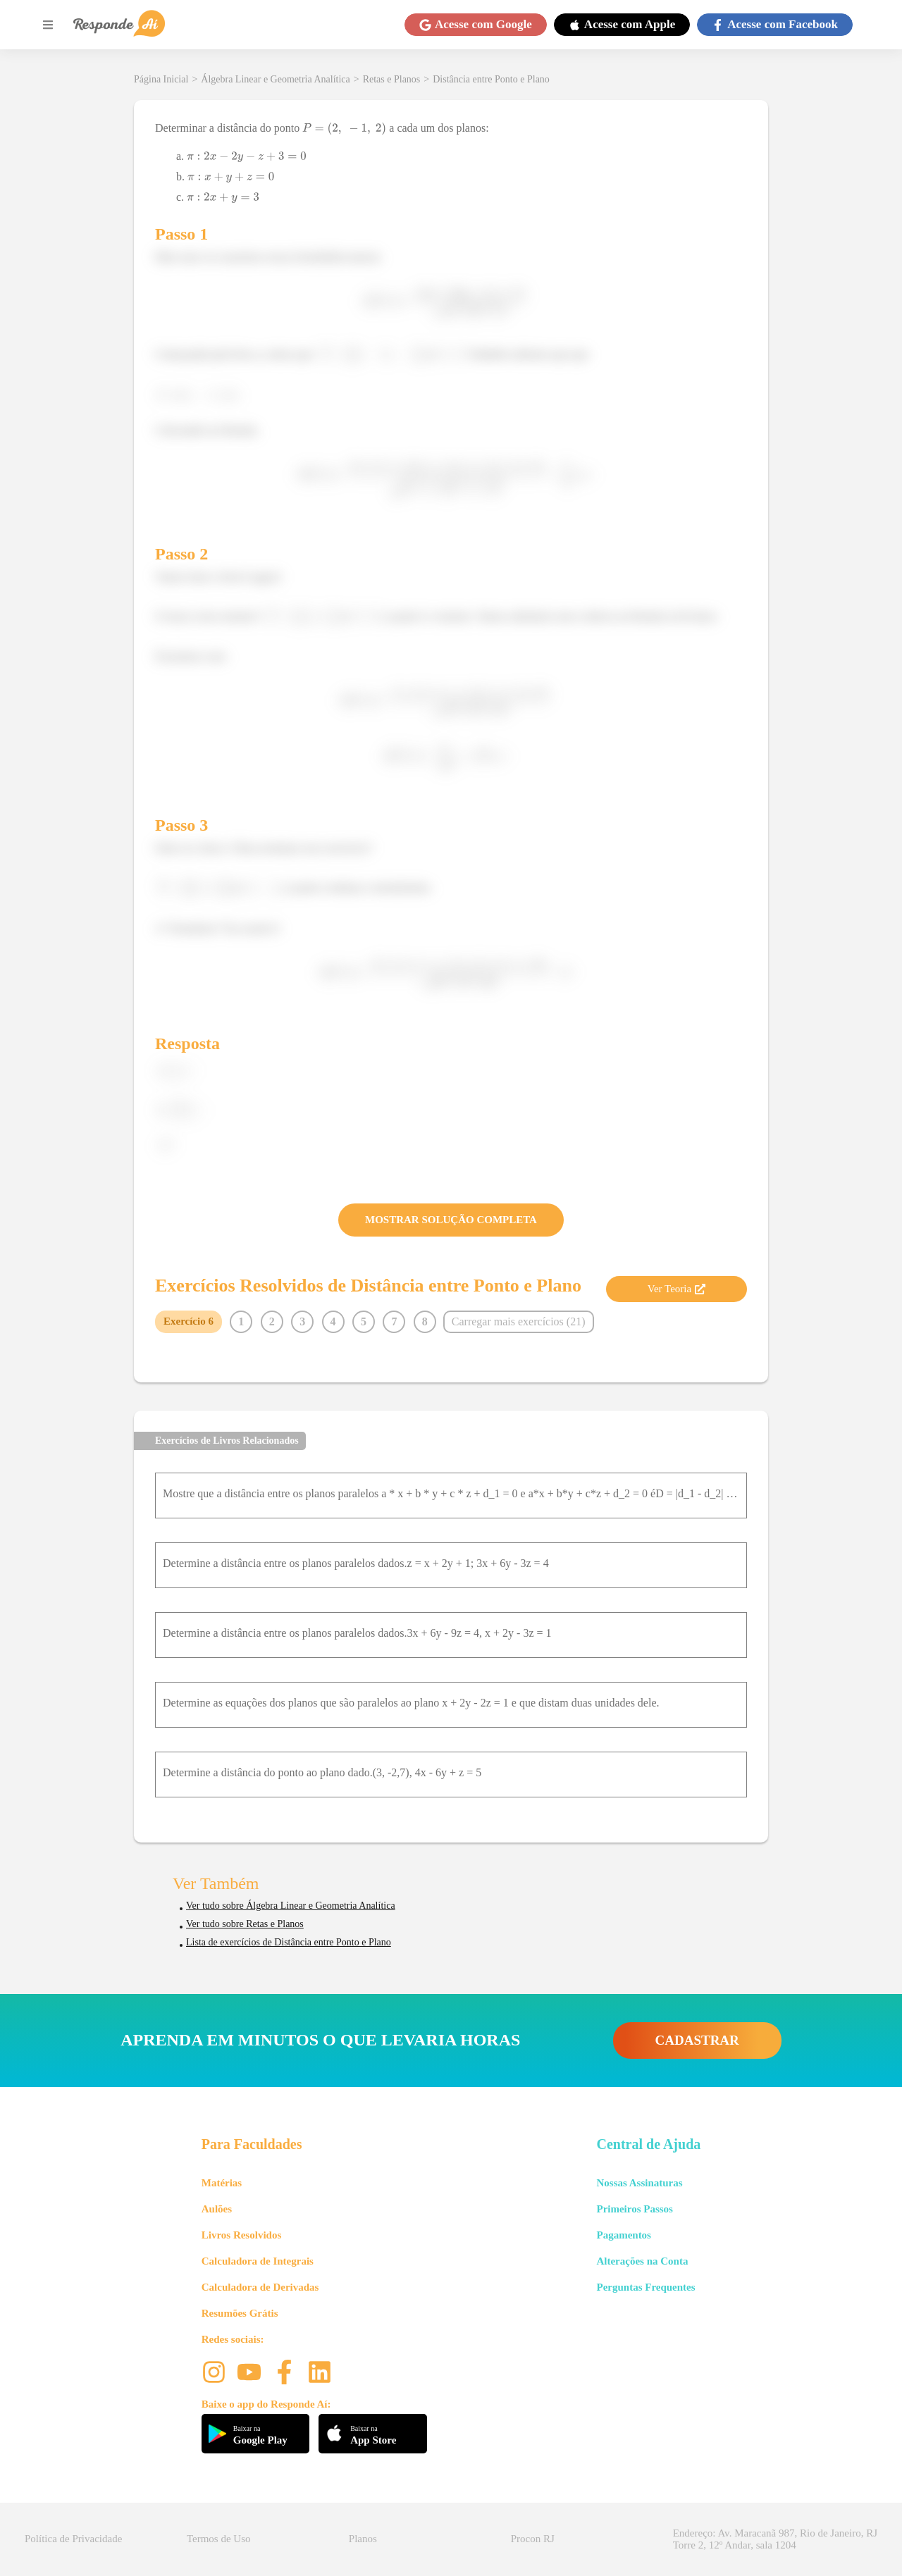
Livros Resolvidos (242, 2235)
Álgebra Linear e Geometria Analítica (275, 79)
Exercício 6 (188, 1321)
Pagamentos (623, 2235)
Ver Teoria (676, 1288)
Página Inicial (161, 79)
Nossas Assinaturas (639, 2182)
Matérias (222, 2182)
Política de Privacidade (73, 2538)
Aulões (217, 2209)
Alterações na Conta (642, 2261)
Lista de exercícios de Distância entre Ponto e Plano (288, 1942)
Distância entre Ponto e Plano (491, 79)
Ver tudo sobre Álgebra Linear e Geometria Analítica (290, 1905)
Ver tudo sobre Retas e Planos (245, 1924)
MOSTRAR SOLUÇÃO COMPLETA (451, 1219)
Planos (363, 2538)
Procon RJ (533, 2538)
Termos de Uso (219, 2538)
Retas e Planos (392, 79)
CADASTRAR (697, 2040)
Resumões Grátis (240, 2313)
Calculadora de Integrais (258, 2261)
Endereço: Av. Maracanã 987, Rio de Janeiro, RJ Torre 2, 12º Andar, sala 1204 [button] (775, 2539)
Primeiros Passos (634, 2209)
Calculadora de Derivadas (260, 2287)
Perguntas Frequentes (645, 2287)
